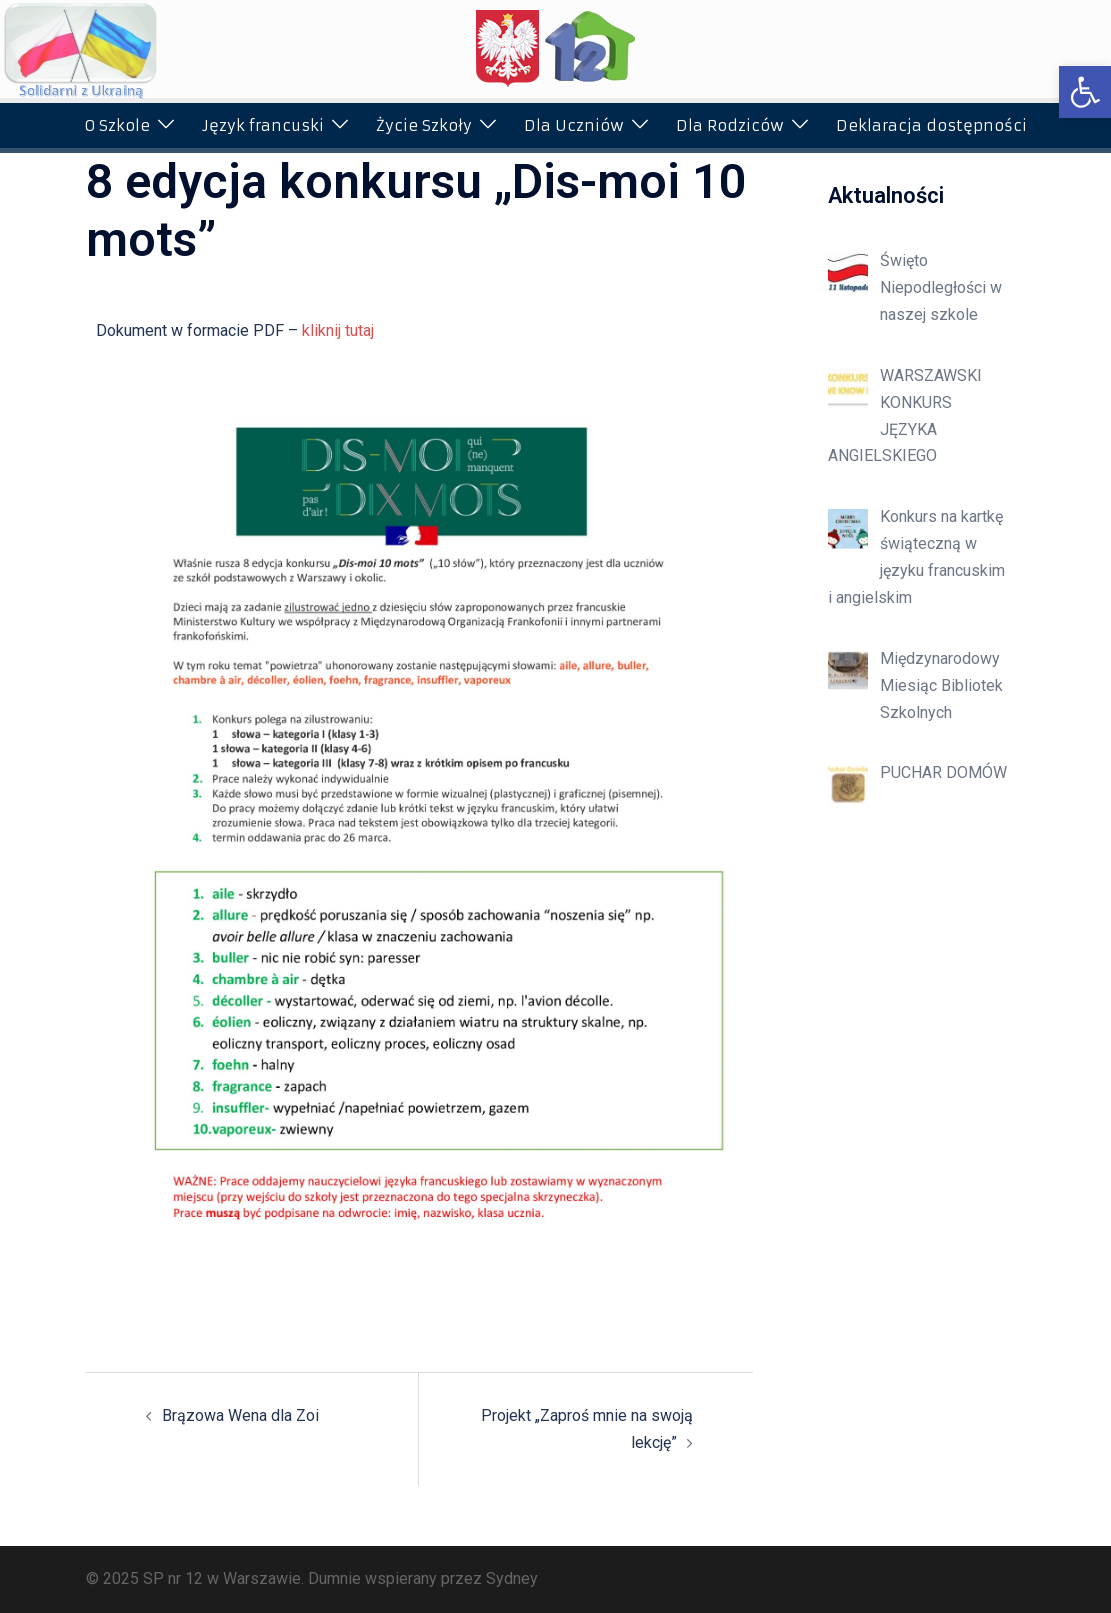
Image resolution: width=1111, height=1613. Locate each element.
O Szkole (117, 125)
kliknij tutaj (338, 330)
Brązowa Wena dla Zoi (240, 1415)
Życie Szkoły (424, 125)
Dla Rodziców (730, 125)
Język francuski (263, 125)
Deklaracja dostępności (931, 125)
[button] (1085, 92)
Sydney (512, 1578)
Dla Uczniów (574, 125)
